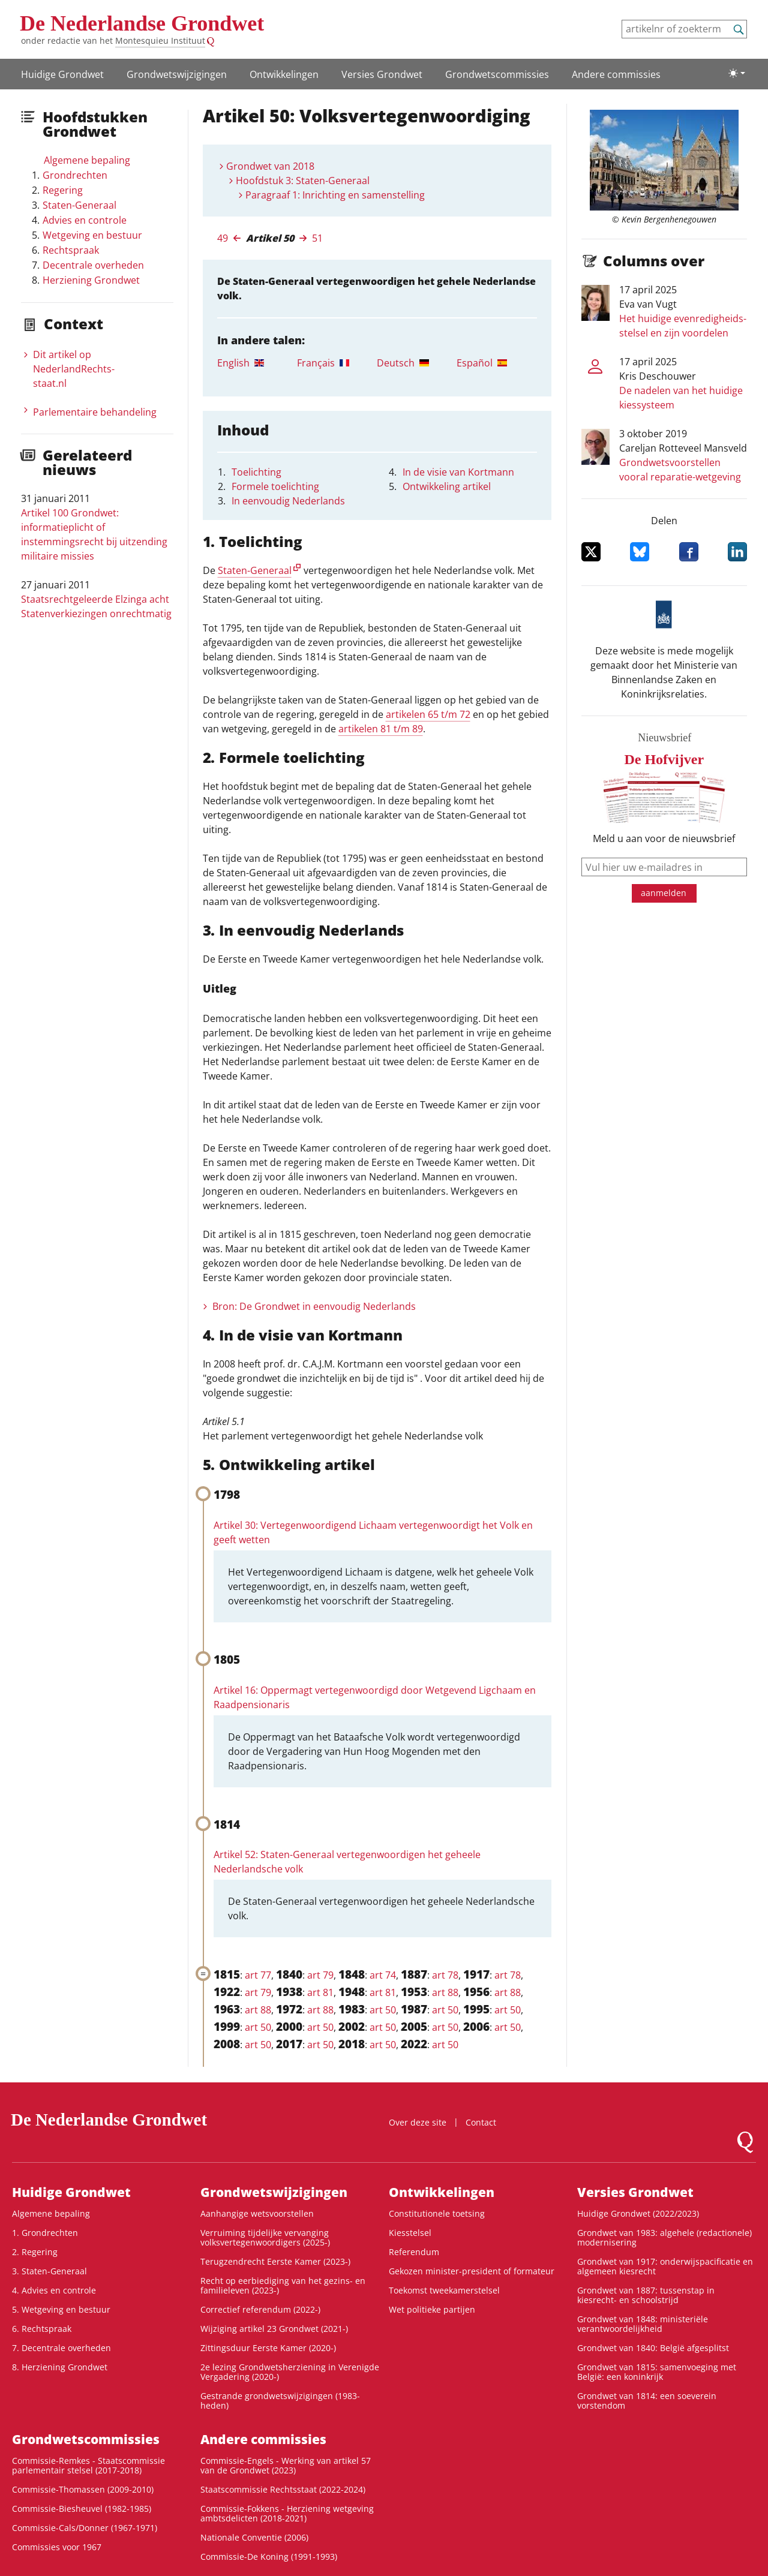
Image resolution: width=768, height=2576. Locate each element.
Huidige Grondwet (62, 74)
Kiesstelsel (410, 2232)
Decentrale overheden (93, 265)
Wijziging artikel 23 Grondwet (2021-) (274, 2328)
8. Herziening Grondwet (59, 2367)
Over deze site (417, 2122)
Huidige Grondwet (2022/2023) (638, 2213)
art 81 (320, 1992)
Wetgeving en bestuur (92, 235)
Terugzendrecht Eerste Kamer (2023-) (275, 2261)
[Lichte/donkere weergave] (736, 73)
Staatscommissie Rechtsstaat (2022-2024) (282, 2489)
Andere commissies (616, 74)
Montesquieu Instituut (160, 40)
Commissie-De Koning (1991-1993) (268, 2556)
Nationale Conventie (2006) (254, 2537)
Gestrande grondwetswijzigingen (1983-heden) (280, 2400)
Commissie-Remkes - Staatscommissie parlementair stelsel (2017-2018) (88, 2465)
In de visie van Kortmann (458, 472)
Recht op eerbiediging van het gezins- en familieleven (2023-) (282, 2285)
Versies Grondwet (381, 74)
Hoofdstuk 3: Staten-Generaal (303, 180)
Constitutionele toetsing (437, 2213)
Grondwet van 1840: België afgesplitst (653, 2347)
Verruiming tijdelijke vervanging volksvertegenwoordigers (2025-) (265, 2237)
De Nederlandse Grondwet (142, 23)
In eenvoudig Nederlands (288, 500)
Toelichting (256, 472)
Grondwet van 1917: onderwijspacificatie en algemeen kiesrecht (665, 2266)
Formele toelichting (275, 486)
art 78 (445, 1975)
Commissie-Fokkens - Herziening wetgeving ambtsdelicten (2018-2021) (287, 2513)
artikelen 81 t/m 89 (380, 728)
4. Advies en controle (54, 2290)
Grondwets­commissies (497, 74)
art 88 (445, 1992)
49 (222, 238)
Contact (481, 2122)
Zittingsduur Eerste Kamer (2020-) (268, 2347)
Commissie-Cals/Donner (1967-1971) (84, 2527)
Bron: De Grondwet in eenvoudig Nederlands (314, 1306)
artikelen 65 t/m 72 (428, 714)
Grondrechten (75, 175)
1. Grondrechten (45, 2232)
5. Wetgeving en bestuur (61, 2309)
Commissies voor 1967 (56, 2547)
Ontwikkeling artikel (447, 486)
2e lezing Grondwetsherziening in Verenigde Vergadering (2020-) (289, 2371)
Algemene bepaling (87, 160)
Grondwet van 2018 (270, 166)
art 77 (258, 1975)
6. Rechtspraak (41, 2328)
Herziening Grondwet (91, 280)
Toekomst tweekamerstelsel (444, 2290)
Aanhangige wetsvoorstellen (257, 2213)
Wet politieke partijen (432, 2309)
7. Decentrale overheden (61, 2347)
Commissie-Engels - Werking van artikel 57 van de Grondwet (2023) (285, 2465)
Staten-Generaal (79, 205)
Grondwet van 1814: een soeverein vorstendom (646, 2400)
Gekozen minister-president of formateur (471, 2271)
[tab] (257, 363)
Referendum (414, 2252)
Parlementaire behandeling (95, 412)
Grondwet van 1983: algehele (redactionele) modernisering (664, 2237)
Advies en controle (85, 220)
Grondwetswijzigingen (177, 74)
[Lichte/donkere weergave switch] (736, 73)
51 (317, 238)
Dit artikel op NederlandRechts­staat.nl (74, 369)
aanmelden (663, 892)
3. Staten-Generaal (49, 2271)
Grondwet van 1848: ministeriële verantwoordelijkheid (642, 2323)
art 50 (383, 2009)
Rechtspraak (71, 250)
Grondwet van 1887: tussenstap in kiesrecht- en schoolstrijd (646, 2295)
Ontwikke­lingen (284, 74)
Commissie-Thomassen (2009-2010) (83, 2489)
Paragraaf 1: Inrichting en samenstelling (335, 195)
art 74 (383, 1975)
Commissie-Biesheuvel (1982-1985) (81, 2508)
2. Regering (35, 2252)
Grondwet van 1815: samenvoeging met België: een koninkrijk (656, 2371)
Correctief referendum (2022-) (260, 2309)
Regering (63, 190)
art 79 (320, 1975)
